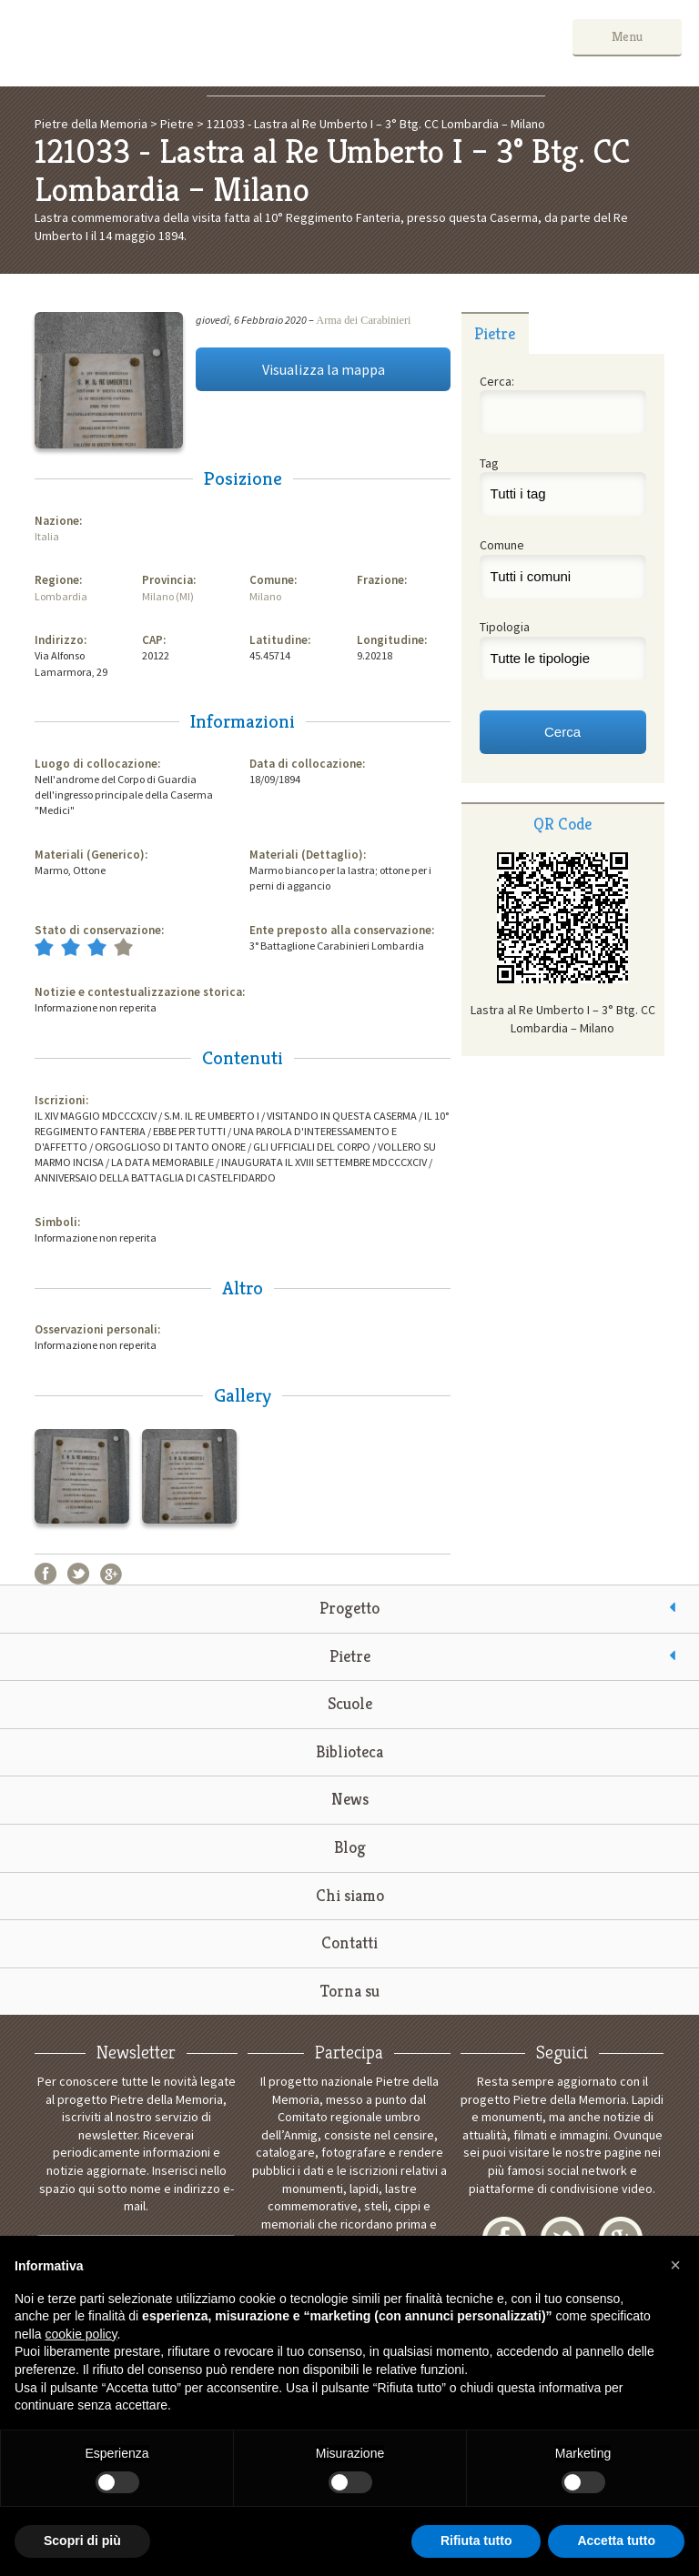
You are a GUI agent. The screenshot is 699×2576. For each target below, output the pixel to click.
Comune (502, 545)
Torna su (350, 1990)
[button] (675, 2264)
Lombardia (61, 596)
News (350, 1798)
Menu (627, 36)
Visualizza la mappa (323, 369)
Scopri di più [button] (82, 2540)
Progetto (349, 1607)
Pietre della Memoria (153, 43)
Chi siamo (350, 1895)
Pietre (349, 1655)
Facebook (45, 1574)
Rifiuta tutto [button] (476, 2540)
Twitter (78, 1574)
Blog (350, 1846)
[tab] (495, 333)
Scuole (350, 1703)
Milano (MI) (168, 596)
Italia (47, 536)
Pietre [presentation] (494, 333)
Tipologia (505, 627)
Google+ (111, 1574)
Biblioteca (349, 1751)
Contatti (349, 1942)
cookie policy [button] (80, 2334)
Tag (489, 463)
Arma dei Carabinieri (363, 320)
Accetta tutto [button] (616, 2540)
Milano (265, 596)
